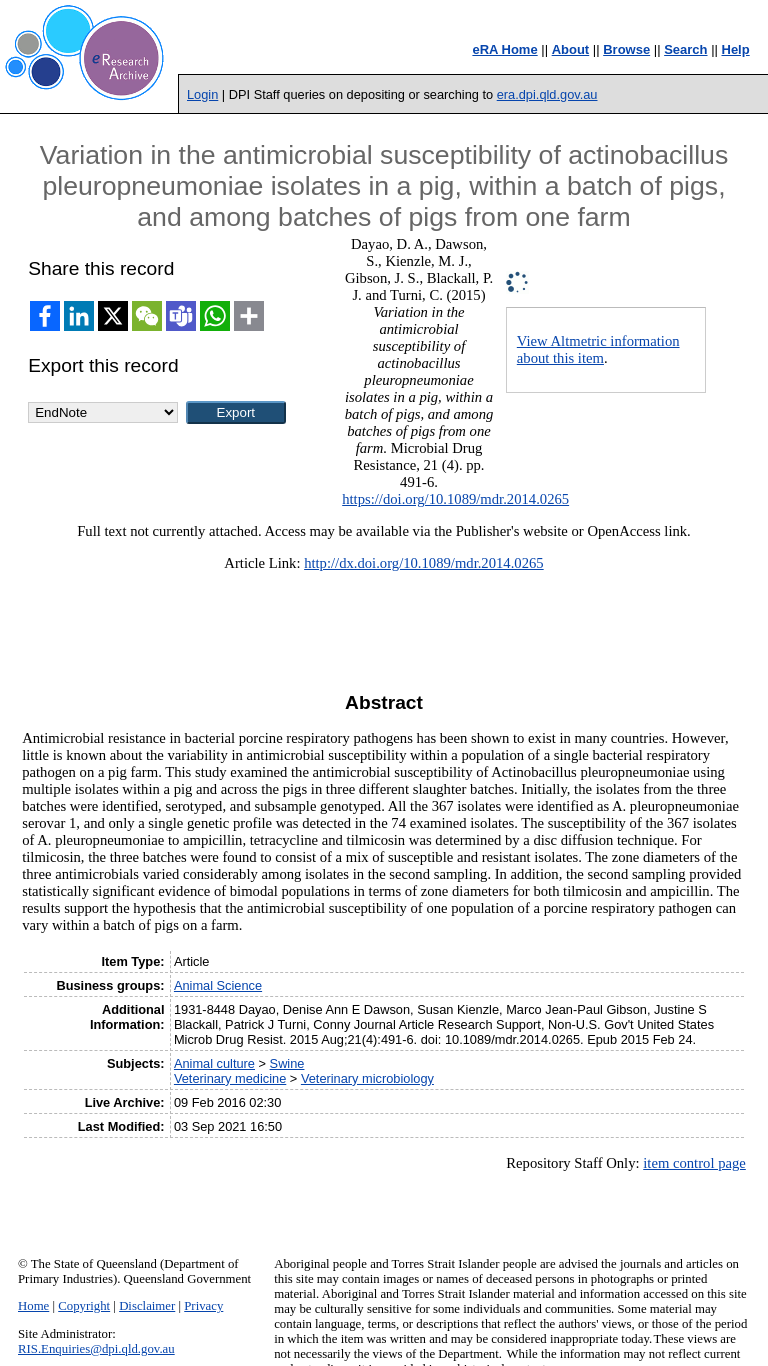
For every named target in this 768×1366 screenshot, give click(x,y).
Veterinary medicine (230, 1078)
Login (202, 94)
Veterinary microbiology (367, 1078)
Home (33, 1306)
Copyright (84, 1306)
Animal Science (218, 985)
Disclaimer (147, 1306)
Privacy (203, 1306)
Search (685, 49)
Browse (626, 49)
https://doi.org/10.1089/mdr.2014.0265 (455, 499)
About (571, 49)
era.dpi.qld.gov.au (547, 94)
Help (736, 49)
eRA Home (504, 49)
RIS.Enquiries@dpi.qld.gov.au (96, 1349)
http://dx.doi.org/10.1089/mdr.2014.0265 (424, 563)
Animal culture (214, 1063)
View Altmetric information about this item (598, 349)
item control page (694, 1163)
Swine (287, 1063)
